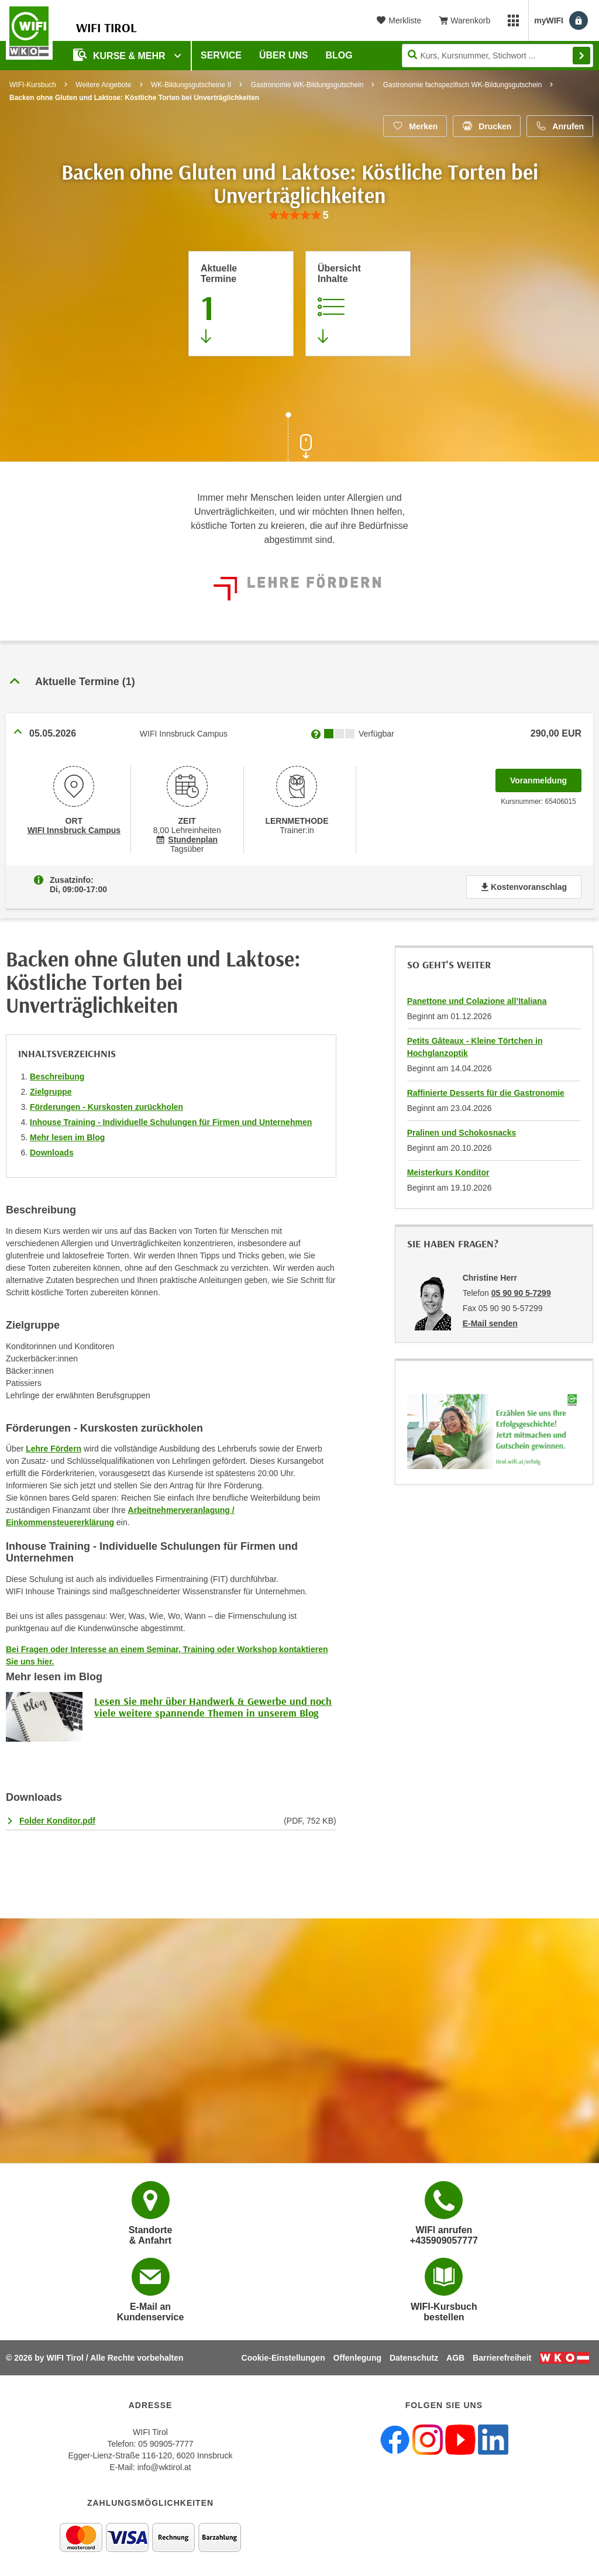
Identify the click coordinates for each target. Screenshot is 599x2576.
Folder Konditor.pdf (57, 1820)
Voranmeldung (545, 777)
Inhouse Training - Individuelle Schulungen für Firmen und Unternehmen (171, 1122)
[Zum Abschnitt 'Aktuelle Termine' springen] (241, 303)
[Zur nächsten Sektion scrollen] (299, 438)
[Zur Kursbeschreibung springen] (358, 303)
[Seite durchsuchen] (497, 55)
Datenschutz (414, 2357)
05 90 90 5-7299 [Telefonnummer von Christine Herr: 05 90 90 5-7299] (521, 1293)
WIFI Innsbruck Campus (74, 830)
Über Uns (283, 55)
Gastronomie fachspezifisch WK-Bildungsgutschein (462, 85)
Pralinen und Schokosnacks (462, 1132)
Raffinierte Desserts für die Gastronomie (485, 1093)
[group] (299, 215)
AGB (455, 2357)
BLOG (339, 55)
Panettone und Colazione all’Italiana (477, 1001)
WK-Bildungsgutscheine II (191, 85)
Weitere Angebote (103, 85)
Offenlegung (357, 2357)
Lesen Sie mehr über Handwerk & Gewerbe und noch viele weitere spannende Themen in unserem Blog (213, 1706)
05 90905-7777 (165, 2443)
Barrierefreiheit (502, 2357)
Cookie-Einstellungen (283, 2357)
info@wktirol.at (164, 2467)
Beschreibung (57, 1076)
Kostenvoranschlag (524, 887)
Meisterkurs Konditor (448, 1172)
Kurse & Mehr (120, 54)
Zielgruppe (51, 1091)
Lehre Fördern (53, 1448)
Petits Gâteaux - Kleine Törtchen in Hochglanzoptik (475, 1047)
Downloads (52, 1152)
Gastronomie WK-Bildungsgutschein (307, 85)
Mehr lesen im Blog (67, 1137)
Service (221, 55)
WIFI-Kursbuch (32, 85)
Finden (581, 55)
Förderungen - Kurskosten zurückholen (106, 1107)
